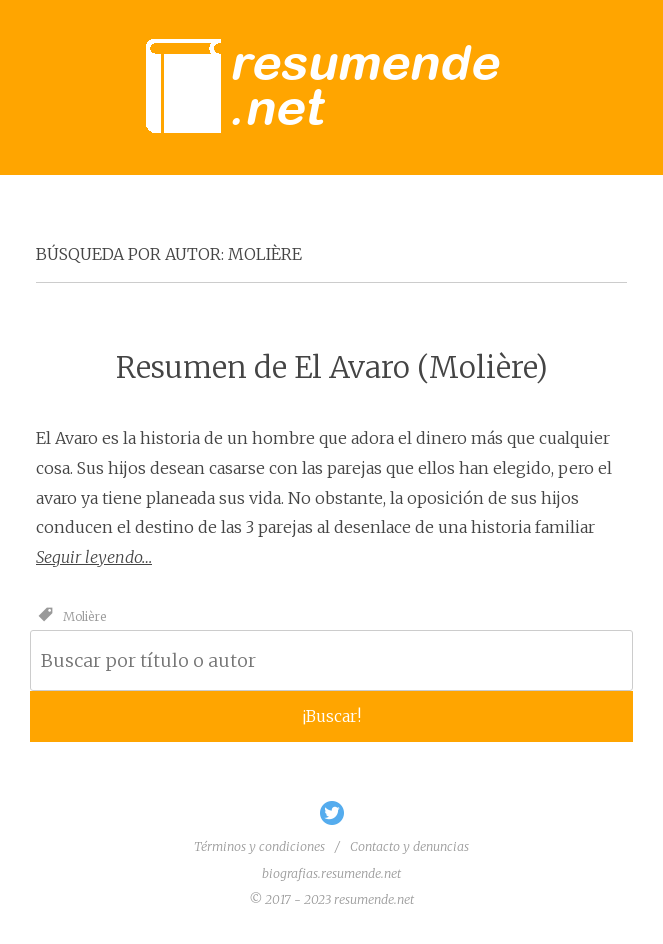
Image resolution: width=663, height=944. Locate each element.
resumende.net (374, 899)
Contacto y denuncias (409, 846)
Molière (84, 615)
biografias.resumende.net (331, 873)
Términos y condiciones (259, 846)
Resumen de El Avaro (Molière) (332, 367)
